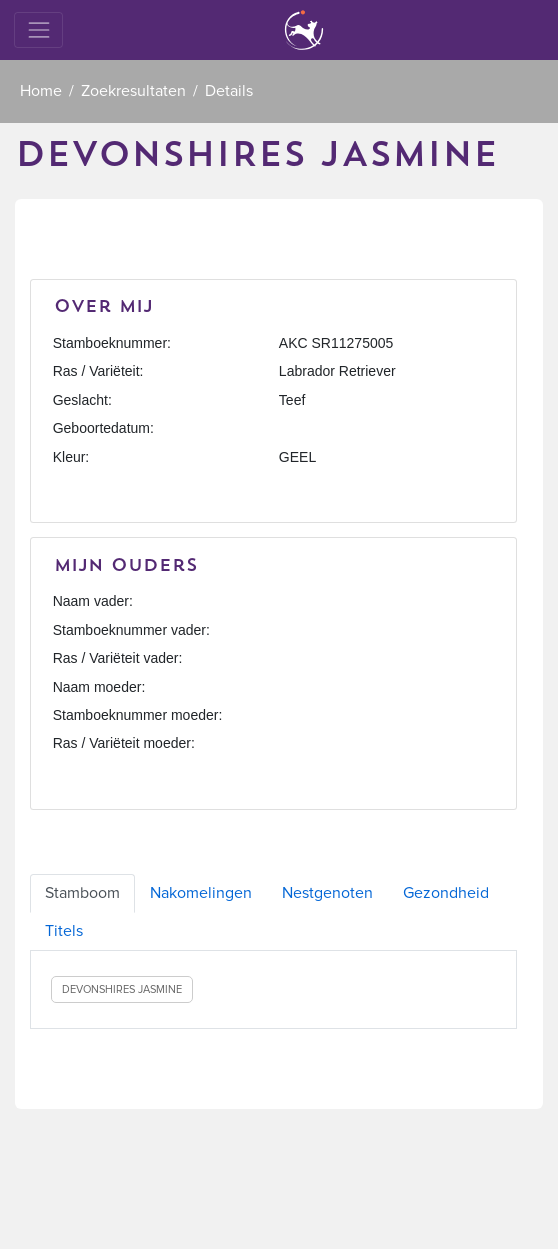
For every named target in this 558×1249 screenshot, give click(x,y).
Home (41, 91)
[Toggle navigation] (38, 29)
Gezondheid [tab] (446, 893)
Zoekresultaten (133, 91)
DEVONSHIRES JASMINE (122, 989)
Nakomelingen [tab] (201, 893)
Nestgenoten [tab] (327, 893)
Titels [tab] (64, 931)
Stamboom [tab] (82, 893)
